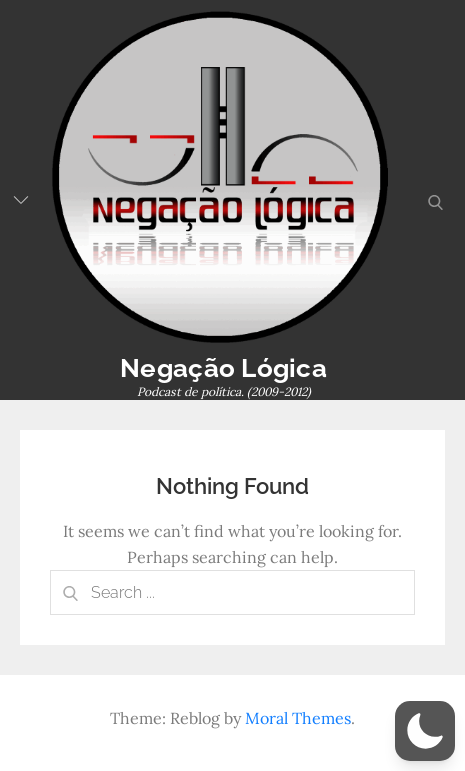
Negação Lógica (223, 368)
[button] (425, 731)
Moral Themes (298, 718)
